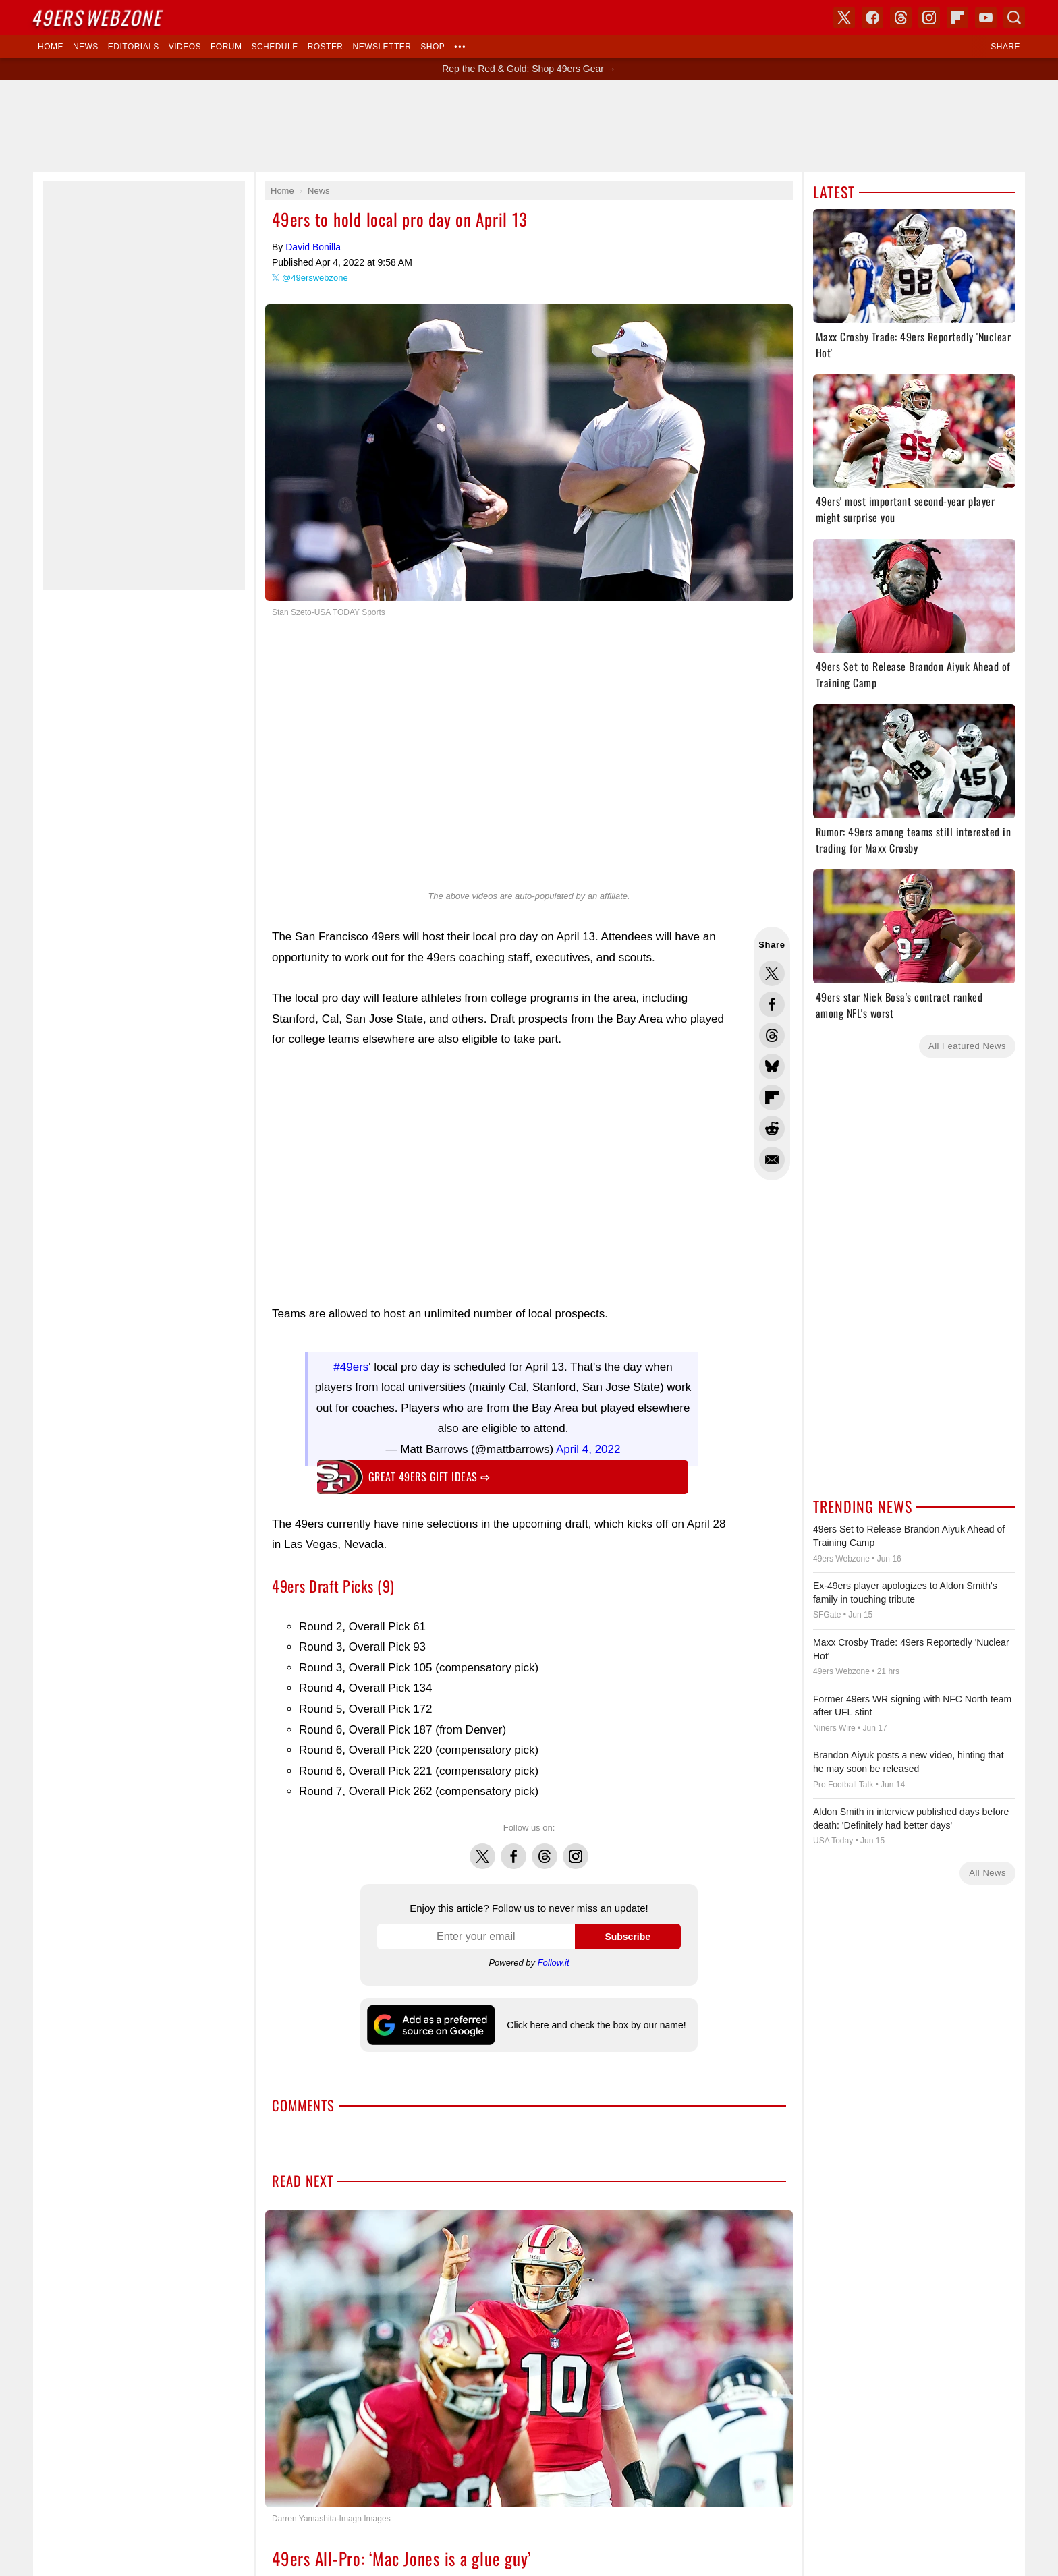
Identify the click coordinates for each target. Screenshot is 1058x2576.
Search (1014, 17)
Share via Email (772, 1159)
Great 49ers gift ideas (429, 1476)
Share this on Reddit (772, 1128)
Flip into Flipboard (772, 1097)
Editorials (133, 46)
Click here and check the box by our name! (596, 2025)
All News (987, 1873)
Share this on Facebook (772, 1004)
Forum (226, 46)
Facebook (513, 1848)
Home (50, 46)
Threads (544, 1848)
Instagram (575, 1848)
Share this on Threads (772, 1035)
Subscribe (627, 1936)
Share (1005, 46)
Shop (432, 46)
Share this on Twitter (772, 973)
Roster (325, 46)
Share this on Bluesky (772, 1066)
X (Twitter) (844, 17)
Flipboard (957, 17)
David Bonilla (313, 246)
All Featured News (967, 1046)
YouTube (986, 17)
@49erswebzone (315, 278)
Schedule (274, 46)
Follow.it (553, 1962)
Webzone (98, 17)
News (86, 46)
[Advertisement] (502, 1177)
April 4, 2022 (588, 1449)
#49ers (350, 1367)
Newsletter (382, 46)
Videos (185, 46)
